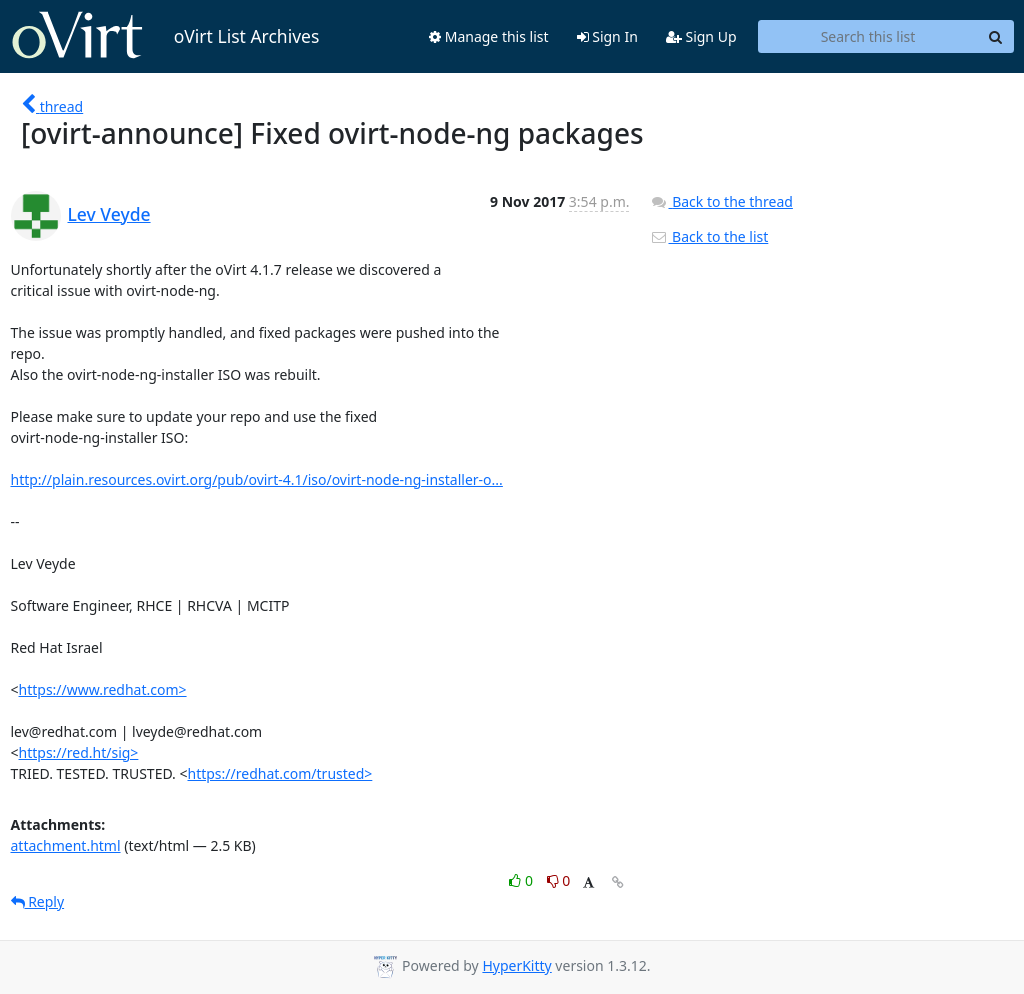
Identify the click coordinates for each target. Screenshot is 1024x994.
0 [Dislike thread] (559, 880)
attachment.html (66, 845)
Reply (38, 901)
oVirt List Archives (165, 36)
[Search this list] (868, 37)
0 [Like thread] (522, 880)
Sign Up (701, 36)
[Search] (996, 37)
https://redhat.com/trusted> (280, 773)
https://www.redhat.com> (103, 689)
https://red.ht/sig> (79, 752)
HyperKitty (516, 965)
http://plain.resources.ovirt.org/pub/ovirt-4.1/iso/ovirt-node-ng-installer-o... (257, 479)
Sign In (607, 36)
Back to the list (709, 236)
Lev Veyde (109, 214)
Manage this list (489, 36)
